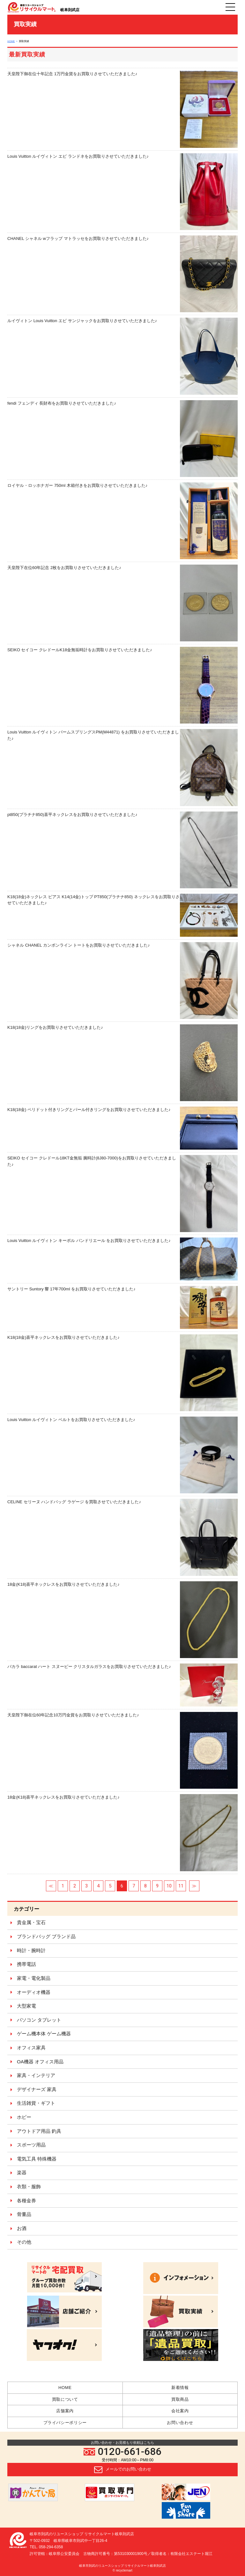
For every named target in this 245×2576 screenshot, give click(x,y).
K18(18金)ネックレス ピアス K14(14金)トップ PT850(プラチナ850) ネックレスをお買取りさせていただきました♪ (122, 915)
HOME (11, 41)
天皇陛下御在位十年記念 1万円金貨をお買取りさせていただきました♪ (122, 109)
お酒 (21, 2228)
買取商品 (180, 2399)
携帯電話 (26, 1964)
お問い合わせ (180, 2422)
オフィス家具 (31, 2047)
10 (169, 1886)
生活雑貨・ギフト (36, 2103)
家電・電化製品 (33, 1978)
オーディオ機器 (33, 1992)
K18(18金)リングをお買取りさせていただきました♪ (122, 1062)
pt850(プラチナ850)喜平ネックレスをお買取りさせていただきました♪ (122, 850)
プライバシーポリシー (65, 2422)
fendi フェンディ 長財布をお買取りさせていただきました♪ (122, 438)
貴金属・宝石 (31, 1922)
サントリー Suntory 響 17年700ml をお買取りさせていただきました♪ (122, 1307)
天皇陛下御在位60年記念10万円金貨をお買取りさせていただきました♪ (122, 1750)
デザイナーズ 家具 (36, 2089)
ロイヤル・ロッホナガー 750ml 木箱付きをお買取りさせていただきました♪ (122, 520)
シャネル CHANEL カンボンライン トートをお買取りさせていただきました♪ (122, 980)
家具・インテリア (36, 2075)
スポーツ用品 (31, 2144)
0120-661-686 (122, 2451)
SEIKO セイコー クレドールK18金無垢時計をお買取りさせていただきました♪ (122, 685)
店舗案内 (65, 2410)
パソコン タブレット (39, 2020)
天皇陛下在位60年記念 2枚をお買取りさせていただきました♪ (122, 603)
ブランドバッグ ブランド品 (46, 1936)
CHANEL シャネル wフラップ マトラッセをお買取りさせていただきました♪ (122, 273)
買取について (65, 2399)
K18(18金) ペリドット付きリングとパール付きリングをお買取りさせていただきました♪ (122, 1128)
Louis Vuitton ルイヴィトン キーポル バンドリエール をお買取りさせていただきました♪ (122, 1259)
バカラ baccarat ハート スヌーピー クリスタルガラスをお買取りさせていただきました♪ (122, 1685)
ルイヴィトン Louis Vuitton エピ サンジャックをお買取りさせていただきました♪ (122, 356)
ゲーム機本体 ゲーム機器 (44, 2033)
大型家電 (26, 2006)
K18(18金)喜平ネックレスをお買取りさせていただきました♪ (122, 1372)
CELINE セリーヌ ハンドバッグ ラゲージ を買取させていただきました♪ (122, 1537)
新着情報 (180, 2387)
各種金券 (26, 2200)
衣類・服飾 (29, 2186)
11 (180, 1886)
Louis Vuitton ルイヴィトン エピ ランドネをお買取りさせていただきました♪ (122, 191)
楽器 (21, 2172)
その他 (24, 2242)
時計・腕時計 (31, 1950)
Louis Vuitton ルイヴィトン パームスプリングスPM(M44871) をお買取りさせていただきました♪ (122, 767)
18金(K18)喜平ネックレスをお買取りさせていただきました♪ (122, 1619)
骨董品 (24, 2214)
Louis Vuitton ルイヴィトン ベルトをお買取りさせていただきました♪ (122, 1455)
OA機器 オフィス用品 (40, 2061)
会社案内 (180, 2410)
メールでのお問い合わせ (122, 2469)
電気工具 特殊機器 (36, 2158)
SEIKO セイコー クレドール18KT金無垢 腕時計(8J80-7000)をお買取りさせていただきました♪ (122, 1193)
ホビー (24, 2117)
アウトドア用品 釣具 (39, 2131)
